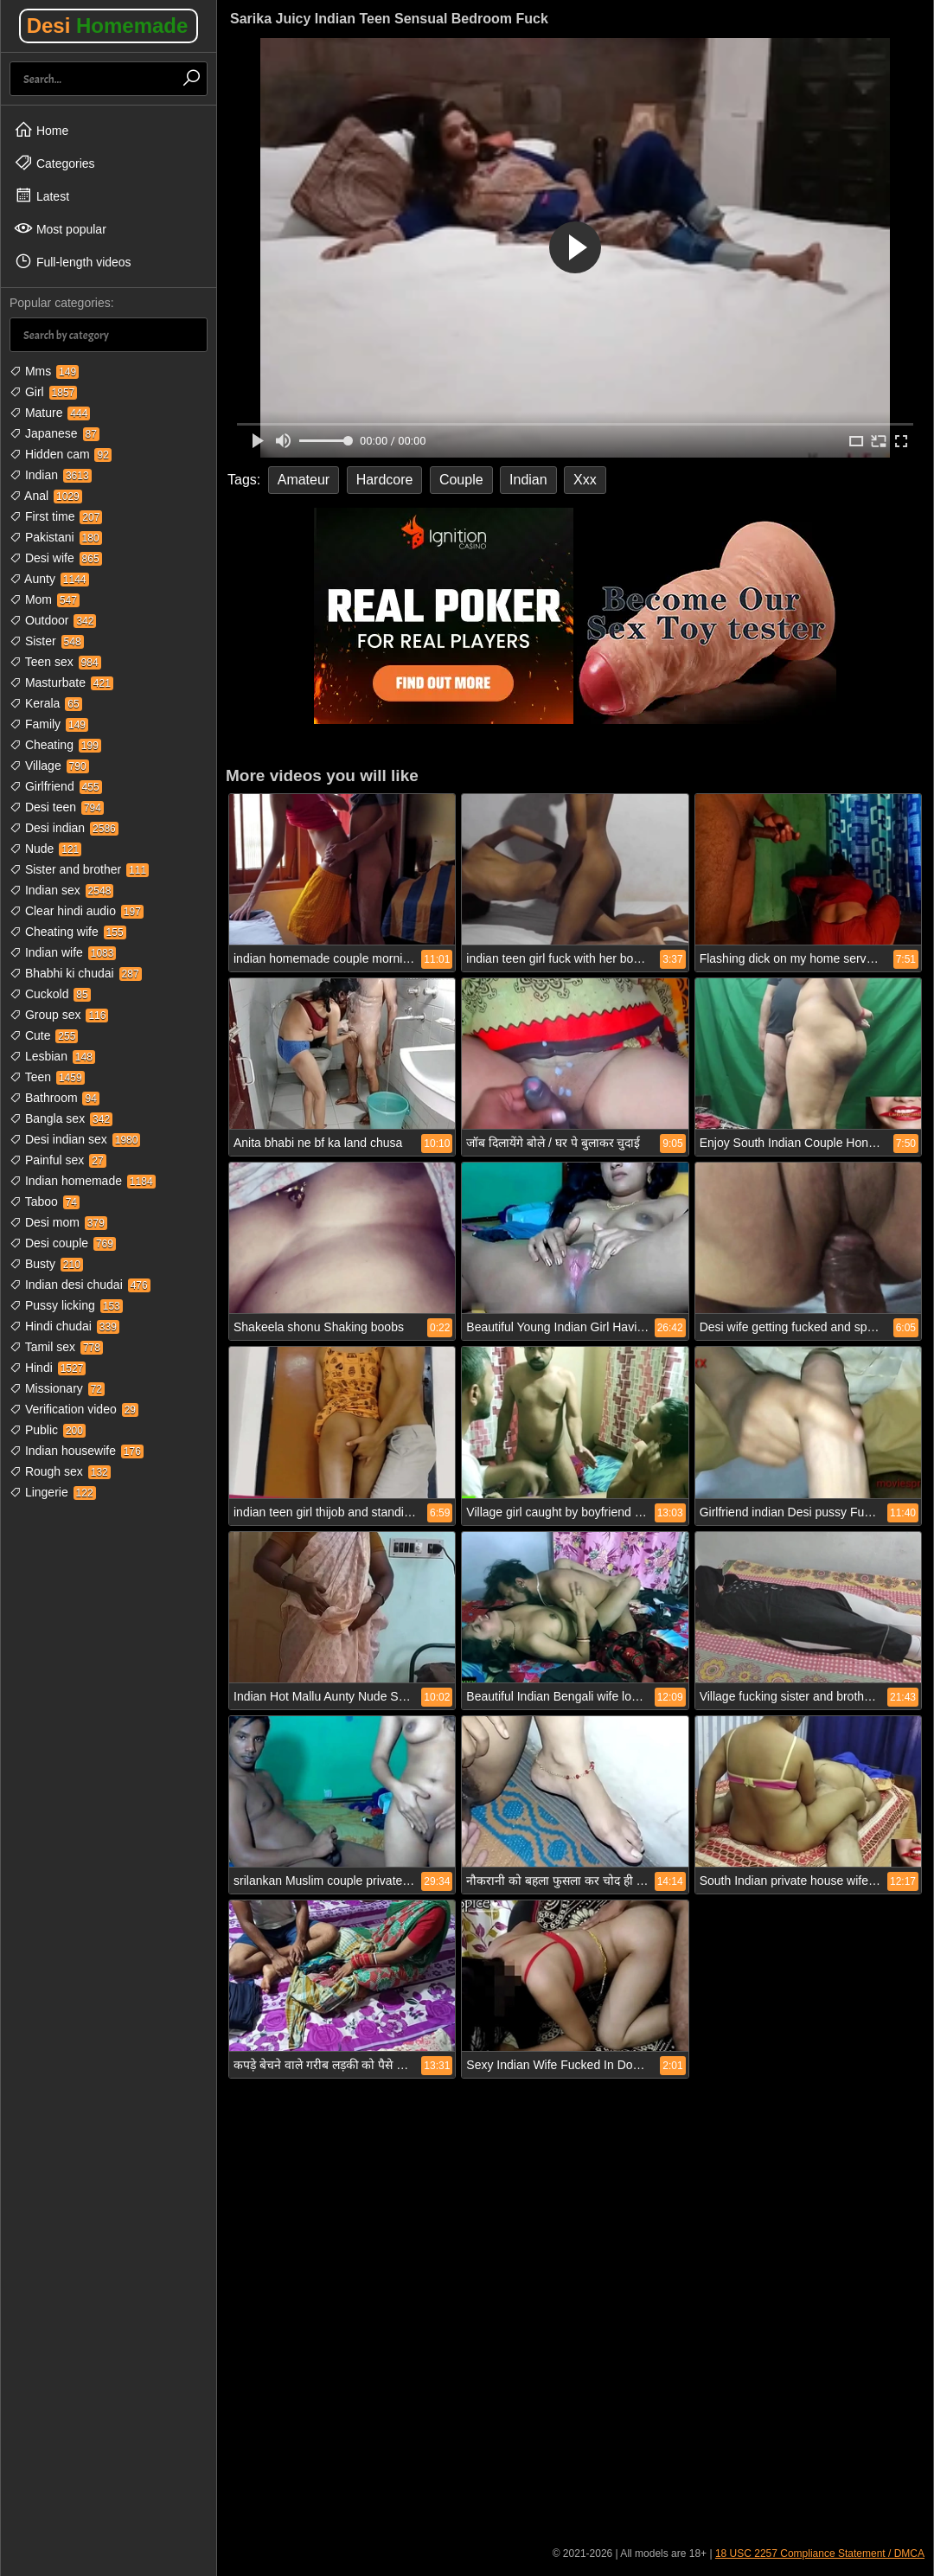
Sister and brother (79, 869)
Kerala (46, 703)
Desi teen (57, 807)
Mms (44, 371)
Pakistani (56, 537)
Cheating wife (68, 932)
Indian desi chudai (80, 1284)
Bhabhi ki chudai (76, 973)
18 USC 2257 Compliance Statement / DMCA (819, 2553)
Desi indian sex (75, 1139)
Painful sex (58, 1160)
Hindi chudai (64, 1326)
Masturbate (61, 682)
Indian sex (61, 890)
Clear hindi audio (77, 911)
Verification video (74, 1409)
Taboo (45, 1201)
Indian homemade (83, 1181)
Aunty (49, 579)
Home (41, 129)
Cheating (55, 745)
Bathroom (54, 1098)
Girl (43, 392)
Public (48, 1430)
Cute (44, 1035)
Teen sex (55, 662)
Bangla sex (61, 1118)
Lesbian (52, 1056)
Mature (50, 413)
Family (49, 724)
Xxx (585, 479)
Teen (47, 1077)
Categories (54, 162)
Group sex (59, 1015)
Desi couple (63, 1243)
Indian (51, 475)
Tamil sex (56, 1347)
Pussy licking (66, 1305)
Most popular (60, 228)
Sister (47, 641)
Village (49, 765)
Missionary (57, 1388)
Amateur (303, 479)
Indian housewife (77, 1451)
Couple (461, 479)
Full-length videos (72, 261)
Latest (41, 195)
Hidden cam (61, 454)
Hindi (48, 1368)
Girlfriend (56, 786)
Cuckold (50, 994)
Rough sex (60, 1471)
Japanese (54, 433)
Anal (46, 496)
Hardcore (384, 479)
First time (56, 516)
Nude (45, 848)
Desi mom (58, 1222)
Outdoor (53, 620)
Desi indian (64, 828)
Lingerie (53, 1492)
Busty (46, 1264)
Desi (108, 25)
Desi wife (56, 558)
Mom (45, 599)
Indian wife (63, 952)
